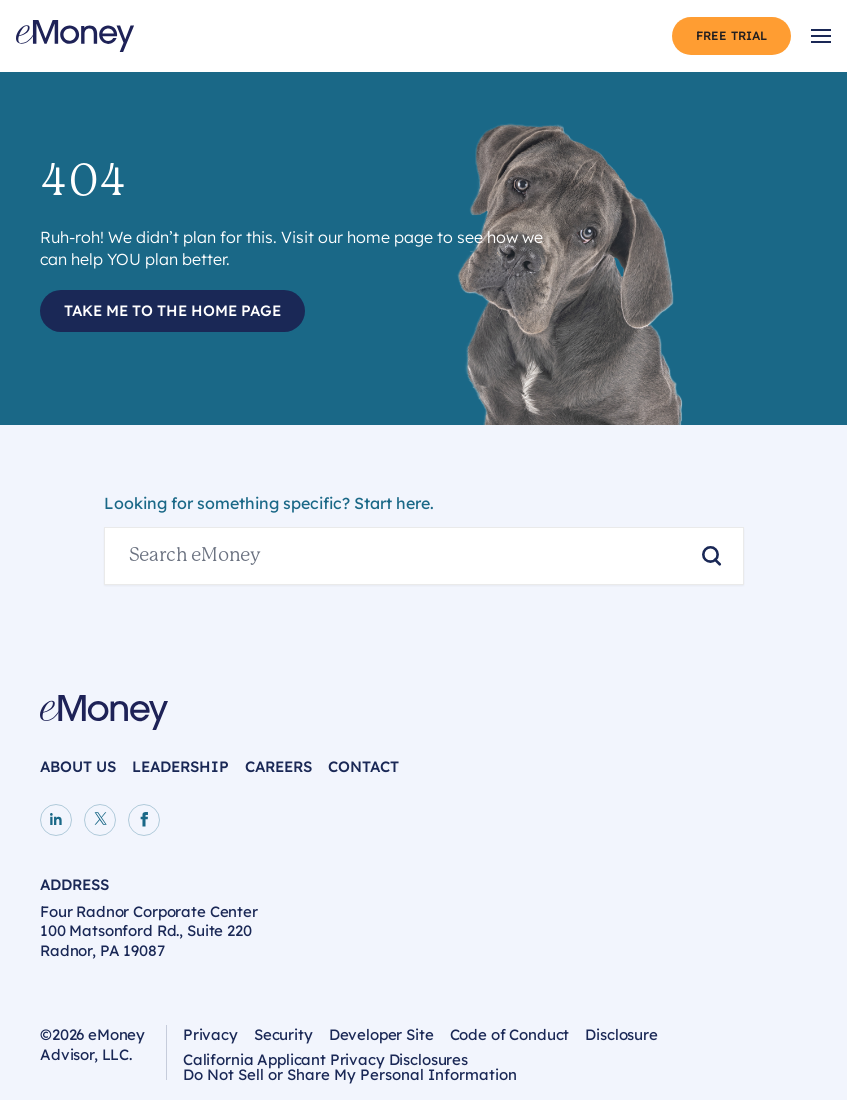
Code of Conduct (510, 1034)
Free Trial (731, 35)
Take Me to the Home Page (172, 310)
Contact (363, 766)
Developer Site (381, 1034)
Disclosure (621, 1034)
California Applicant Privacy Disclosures (325, 1059)
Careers (278, 766)
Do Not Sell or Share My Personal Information (350, 1077)
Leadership (180, 766)
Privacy (210, 1034)
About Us (78, 766)
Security (283, 1034)
